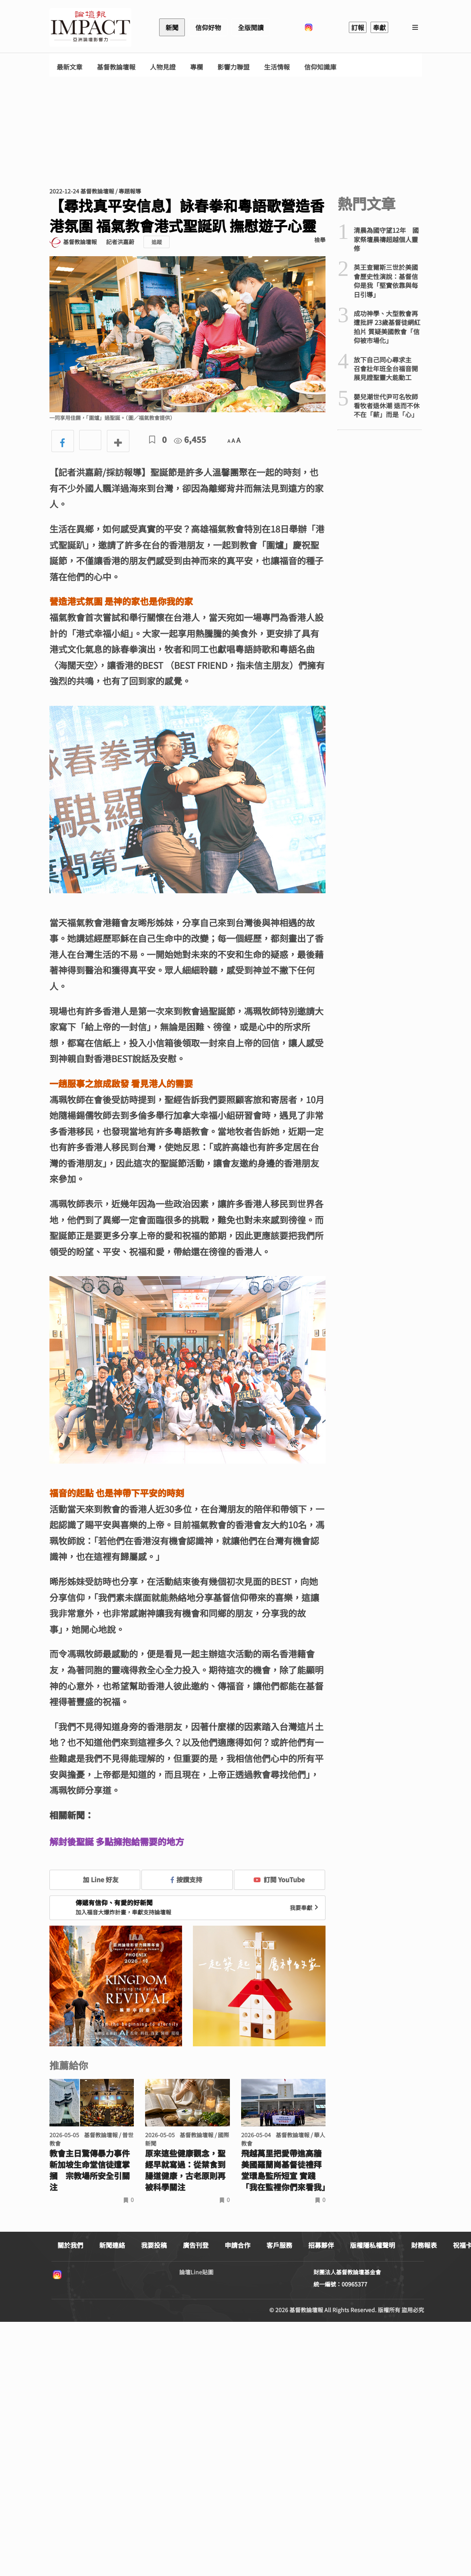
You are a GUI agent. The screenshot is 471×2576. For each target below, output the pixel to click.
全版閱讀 (251, 27)
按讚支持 (186, 1879)
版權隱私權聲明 (372, 2245)
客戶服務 (279, 2245)
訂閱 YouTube (279, 1879)
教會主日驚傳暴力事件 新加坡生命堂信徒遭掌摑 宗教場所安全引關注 (89, 2170)
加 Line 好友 (95, 1879)
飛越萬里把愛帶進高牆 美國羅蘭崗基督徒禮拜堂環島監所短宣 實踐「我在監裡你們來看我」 (283, 2170)
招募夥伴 (321, 2245)
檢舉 (320, 240)
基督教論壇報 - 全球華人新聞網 (90, 27)
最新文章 (69, 67)
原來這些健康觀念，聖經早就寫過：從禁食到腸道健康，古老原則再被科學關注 (185, 2170)
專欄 (196, 67)
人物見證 (163, 67)
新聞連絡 (112, 2245)
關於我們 (70, 2245)
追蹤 (157, 242)
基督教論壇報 (116, 67)
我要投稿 (154, 2245)
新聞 (172, 27)
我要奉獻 (305, 1908)
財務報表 (424, 2245)
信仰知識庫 (320, 67)
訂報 (357, 27)
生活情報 (277, 67)
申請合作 (237, 2245)
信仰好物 (208, 27)
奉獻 (379, 27)
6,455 (190, 439)
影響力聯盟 (233, 67)
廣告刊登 (196, 2245)
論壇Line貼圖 (196, 2272)
